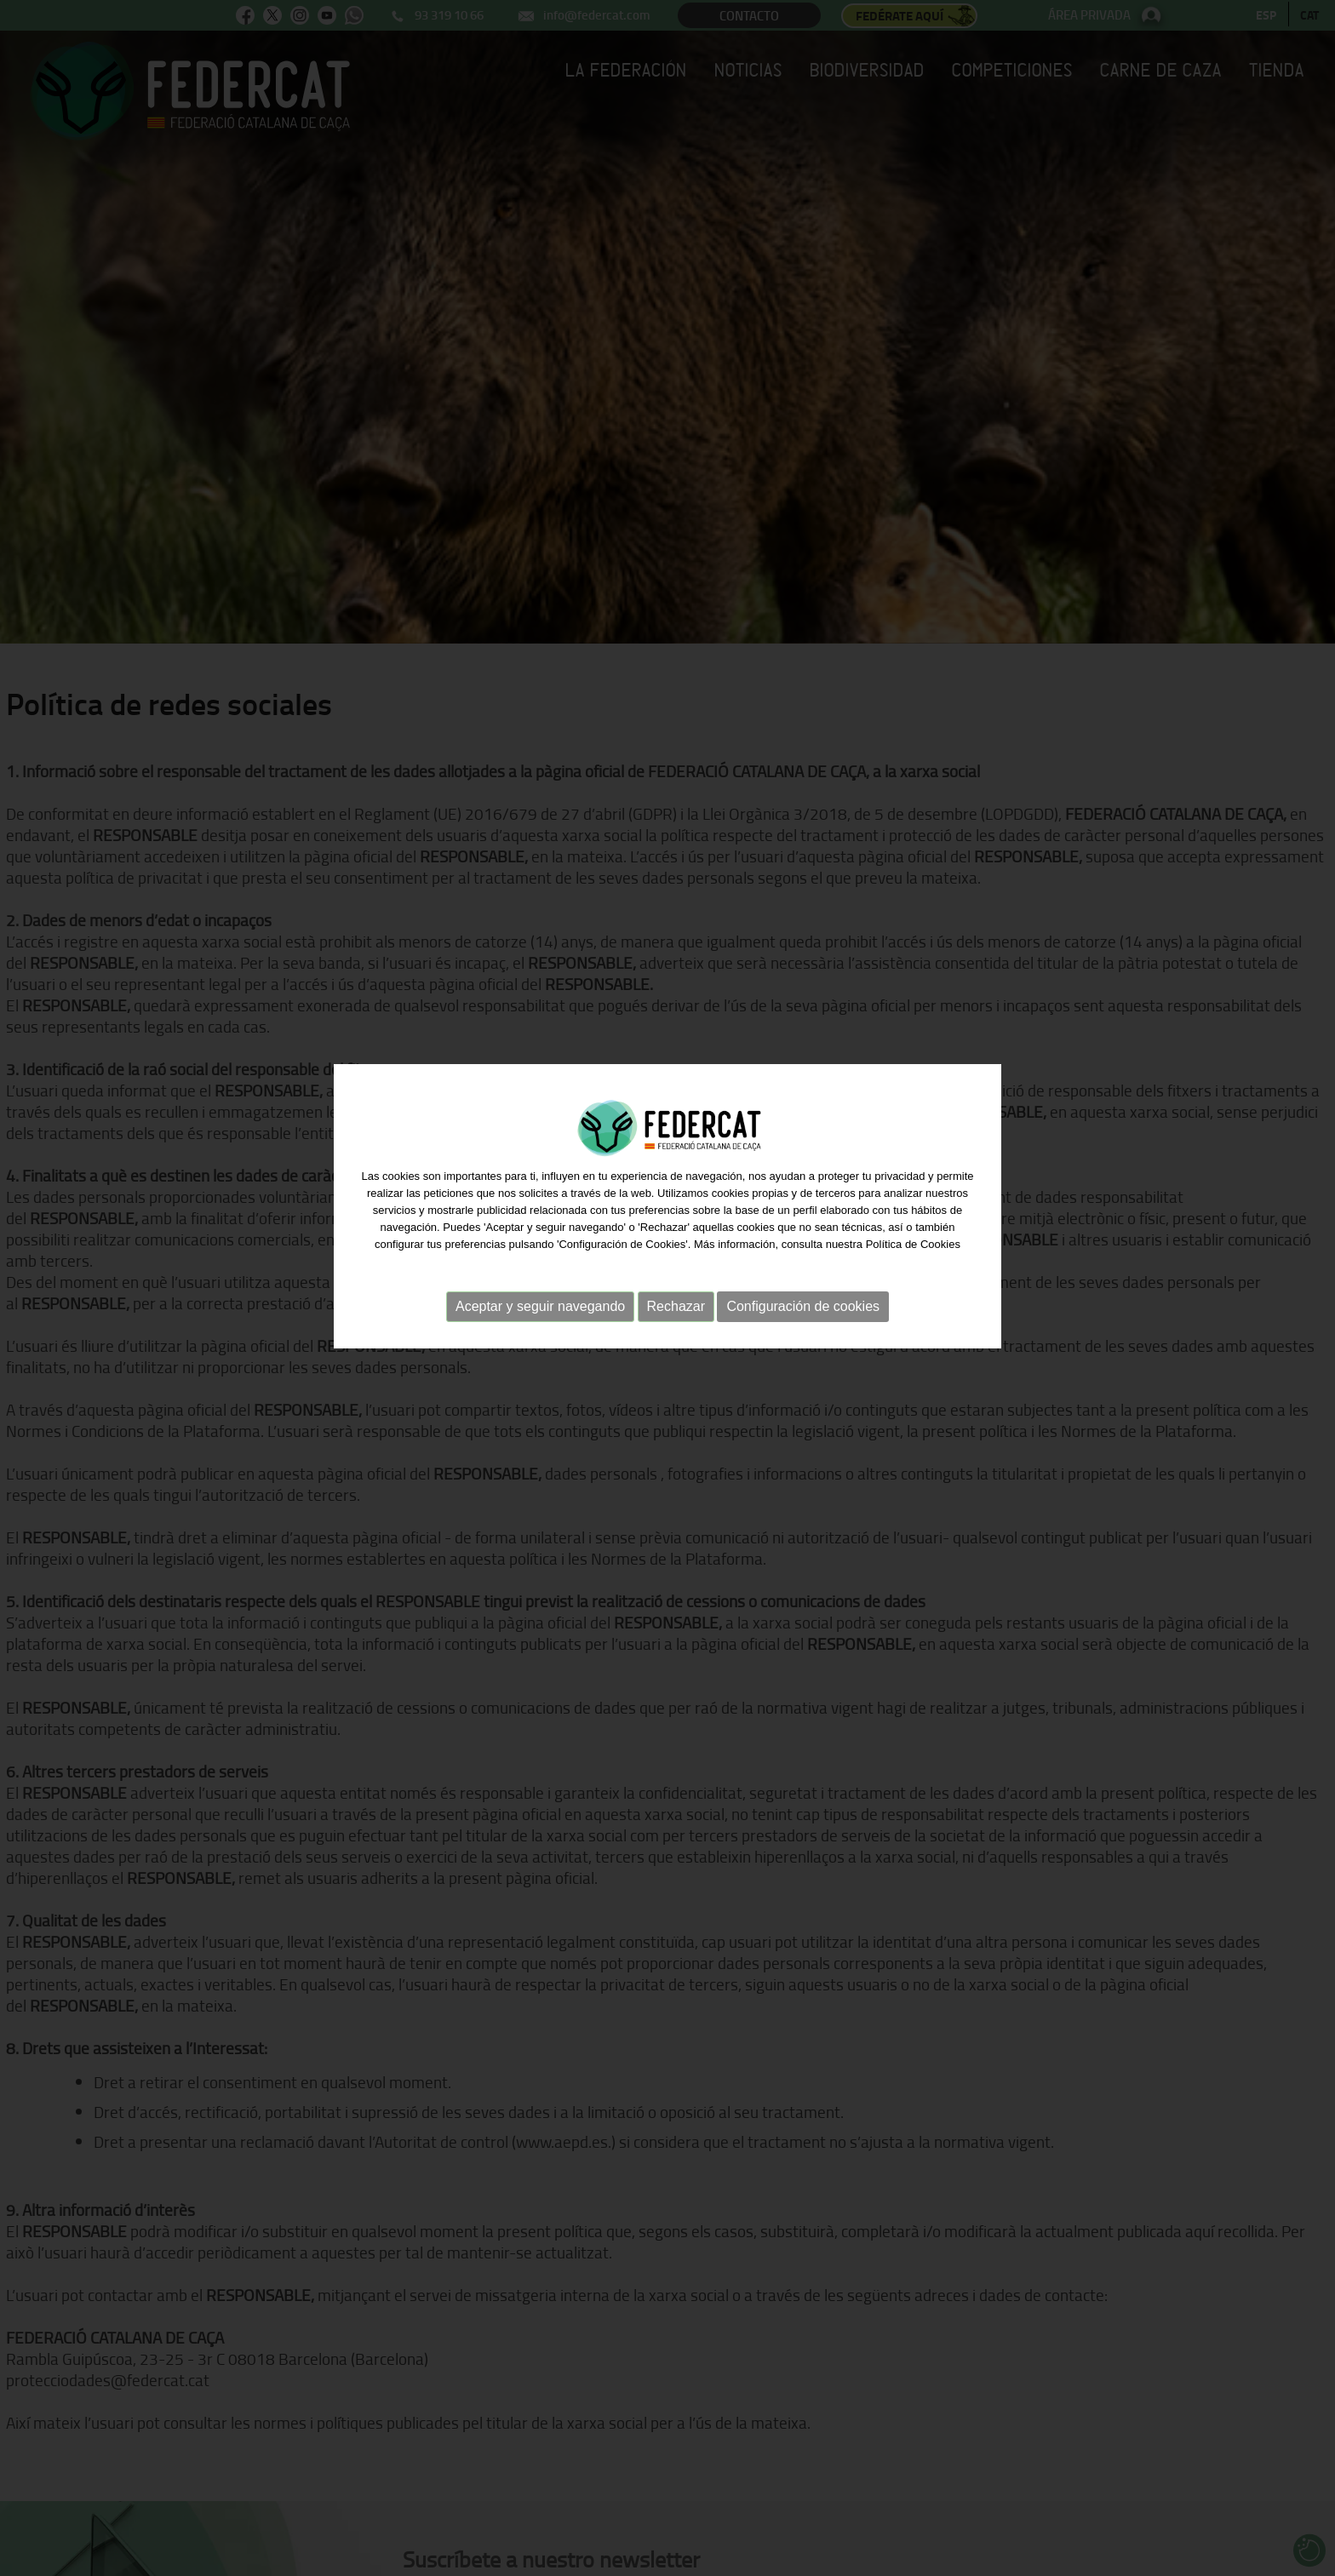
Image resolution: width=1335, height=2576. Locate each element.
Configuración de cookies (802, 1290)
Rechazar (676, 1290)
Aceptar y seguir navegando (540, 1290)
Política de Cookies (913, 1228)
